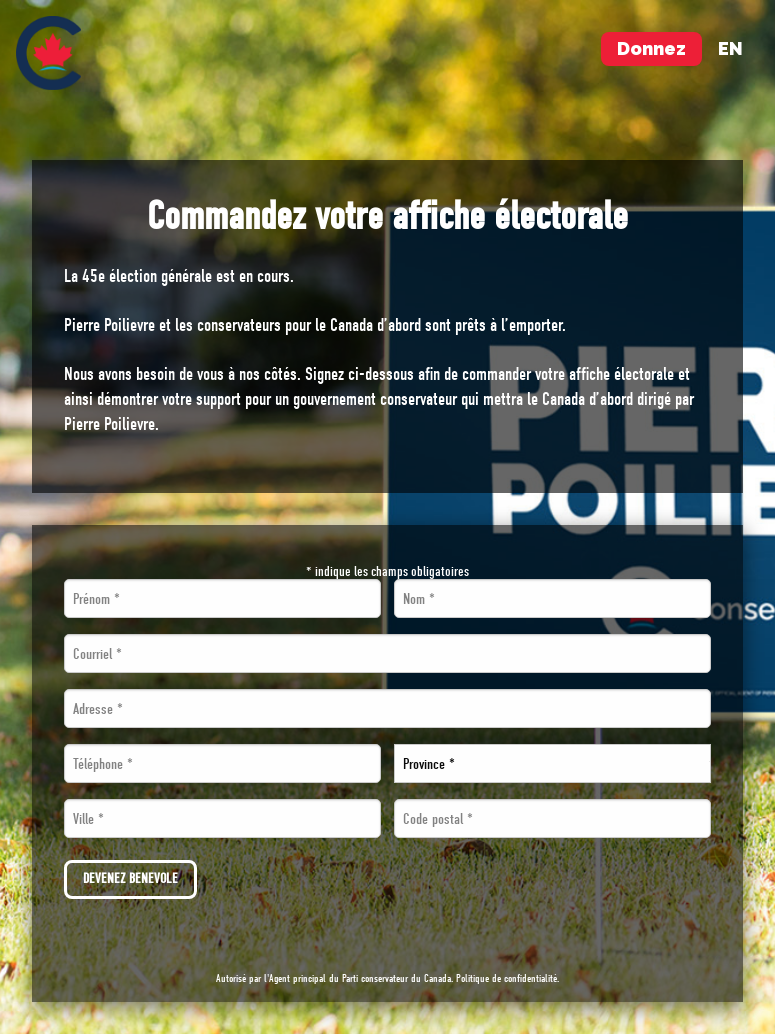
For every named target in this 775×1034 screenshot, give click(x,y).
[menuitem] (48, 53)
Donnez (651, 48)
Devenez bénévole (130, 878)
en (730, 48)
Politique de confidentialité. (507, 978)
